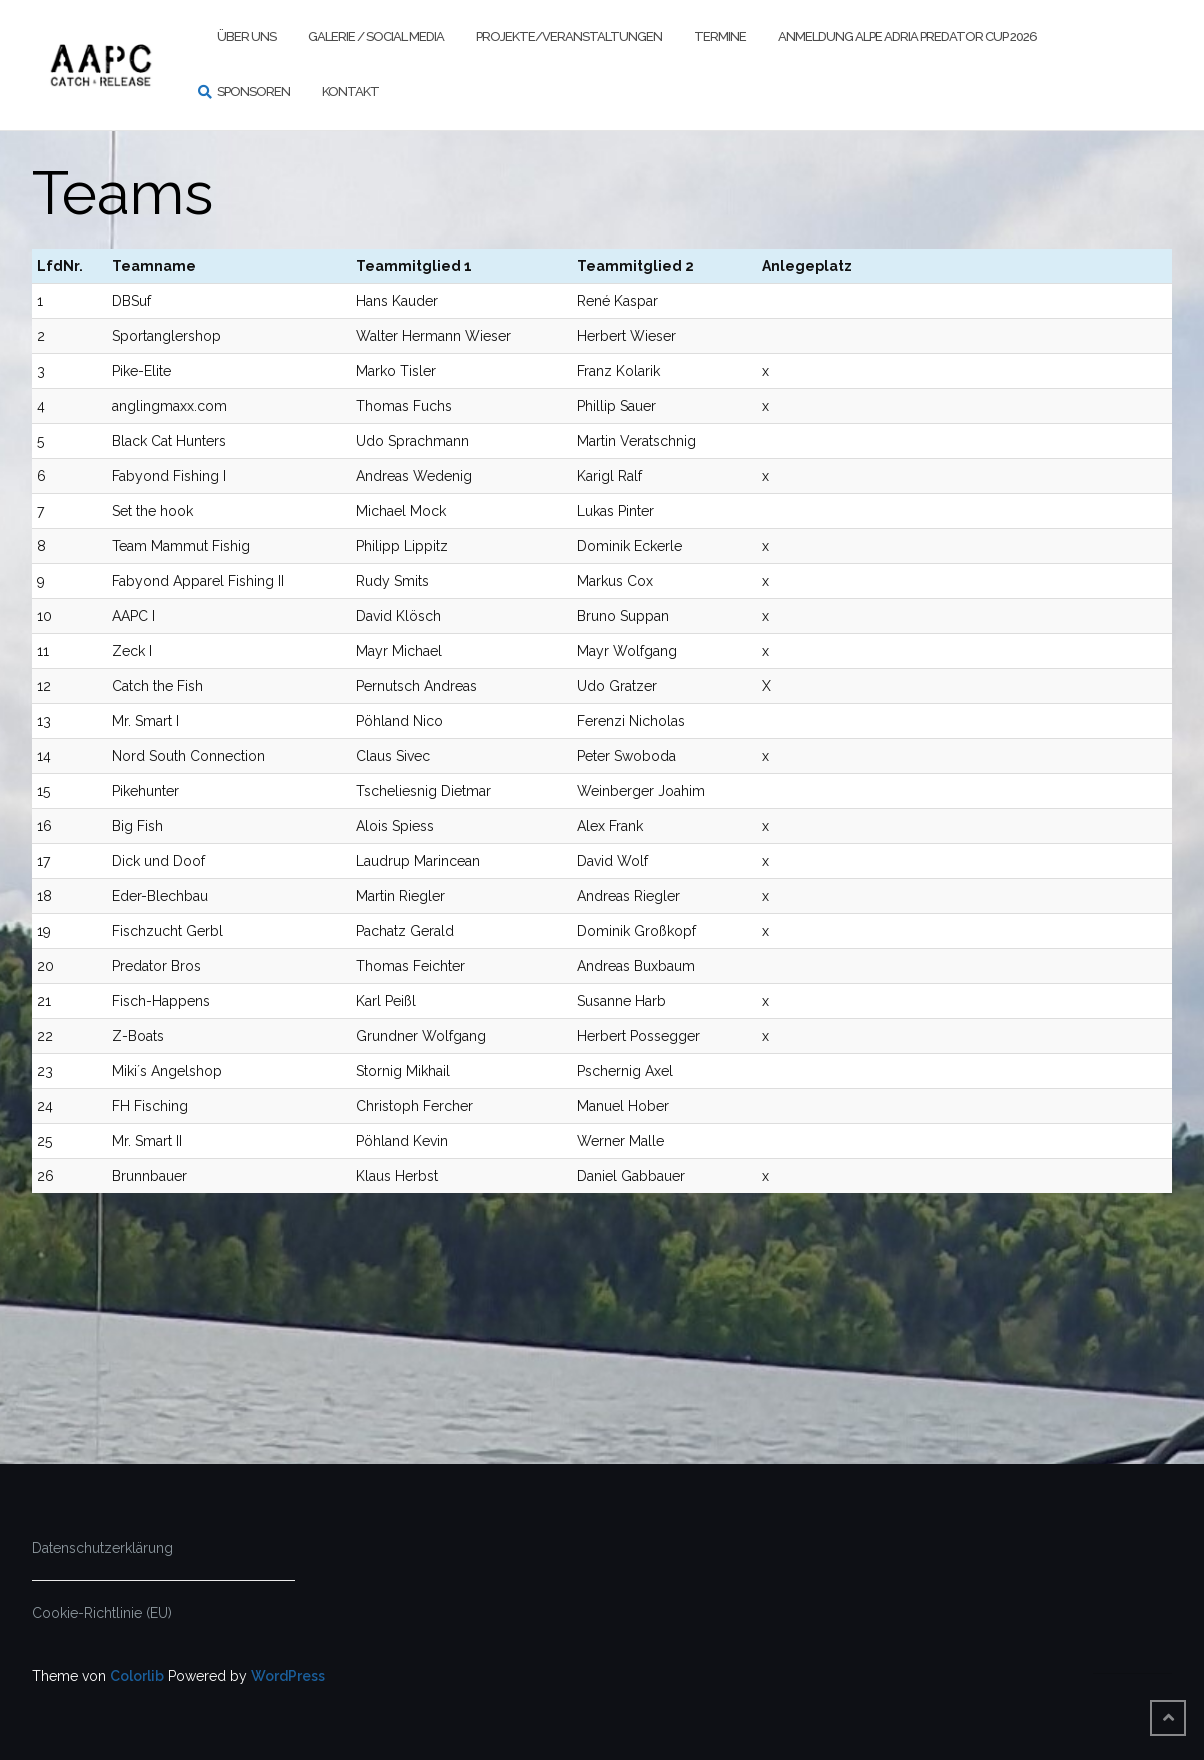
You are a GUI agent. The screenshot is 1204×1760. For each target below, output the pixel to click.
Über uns (246, 36)
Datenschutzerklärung (102, 1548)
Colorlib (137, 1676)
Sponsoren (253, 91)
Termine (720, 36)
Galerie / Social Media (376, 36)
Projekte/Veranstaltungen (569, 36)
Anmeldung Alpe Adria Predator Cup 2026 (907, 36)
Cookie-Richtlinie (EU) (102, 1613)
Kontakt (350, 91)
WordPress (288, 1676)
